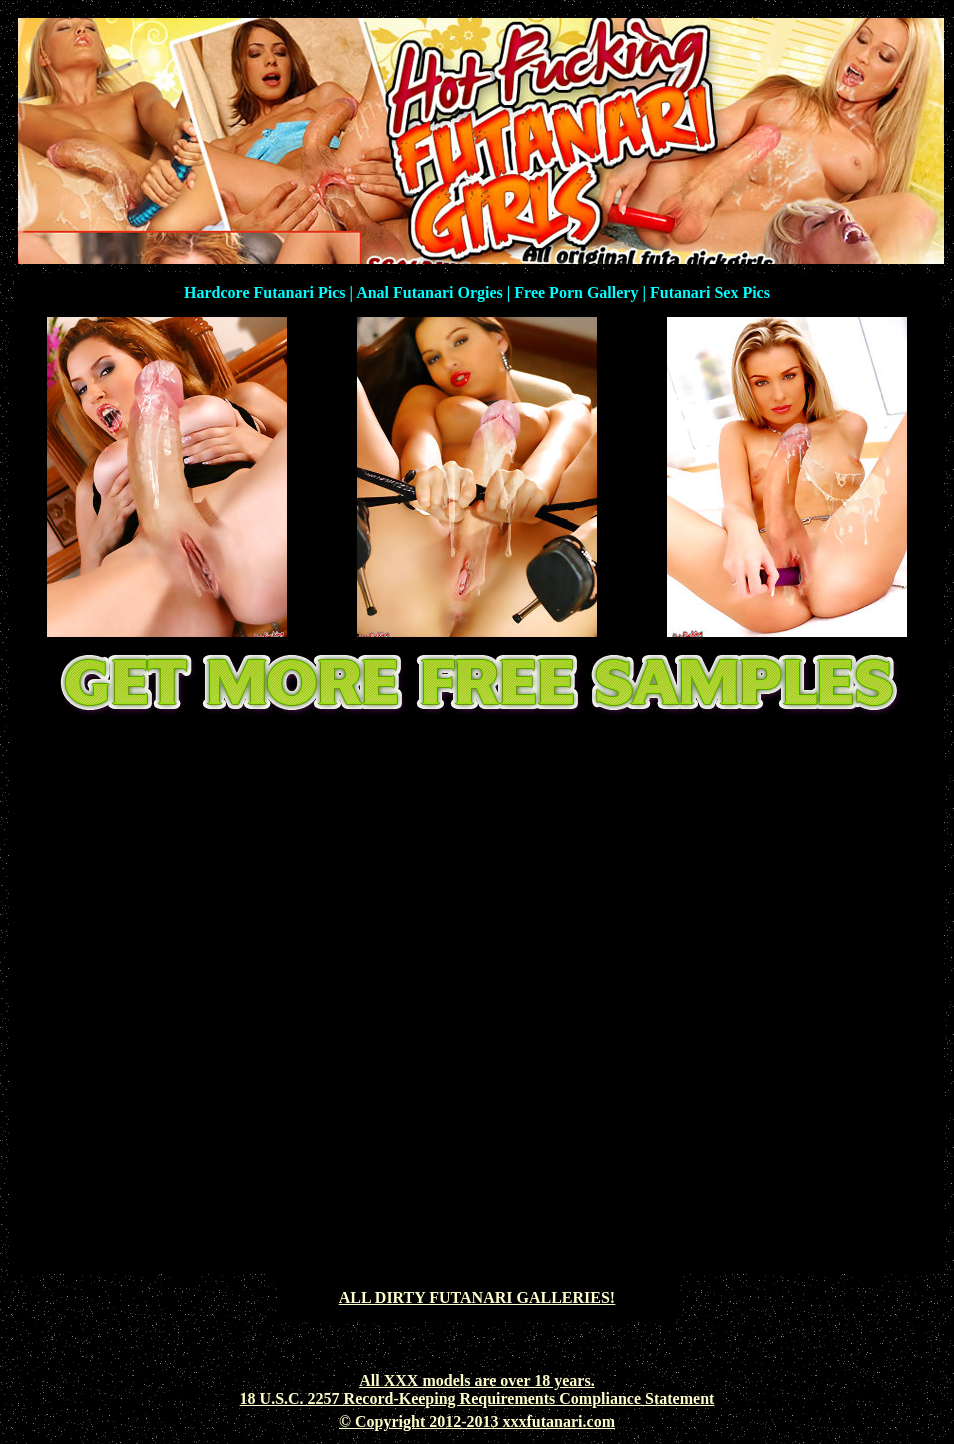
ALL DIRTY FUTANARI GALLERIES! (477, 1297)
